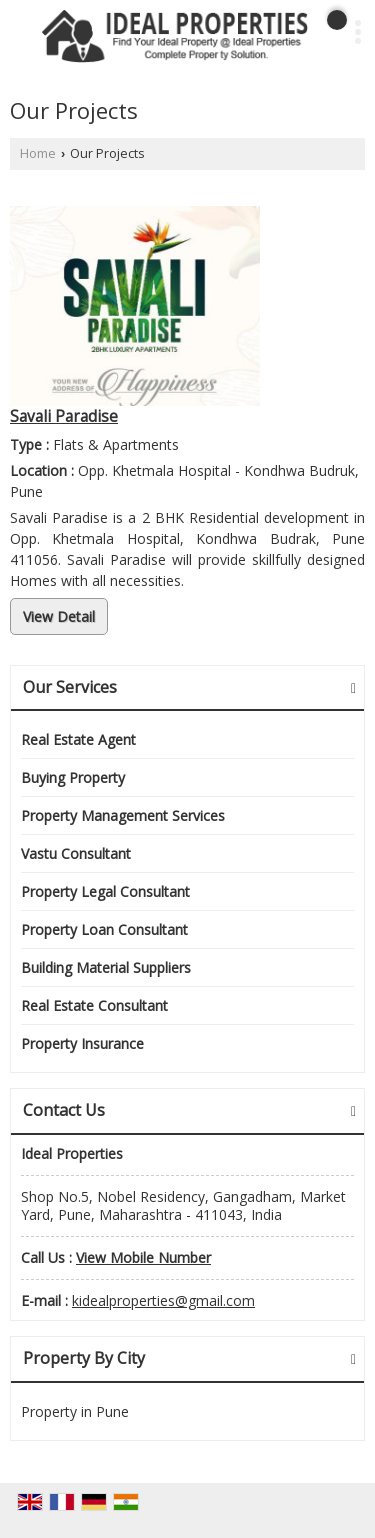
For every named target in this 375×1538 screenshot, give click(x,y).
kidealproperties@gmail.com (163, 1300)
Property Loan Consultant (104, 929)
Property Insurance (82, 1043)
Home (38, 153)
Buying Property (73, 777)
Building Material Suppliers (106, 967)
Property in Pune (75, 1411)
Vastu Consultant (76, 853)
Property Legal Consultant (105, 891)
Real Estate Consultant (94, 1005)
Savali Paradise (64, 416)
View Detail (59, 616)
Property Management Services (123, 815)
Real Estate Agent (78, 739)
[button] (143, 1257)
